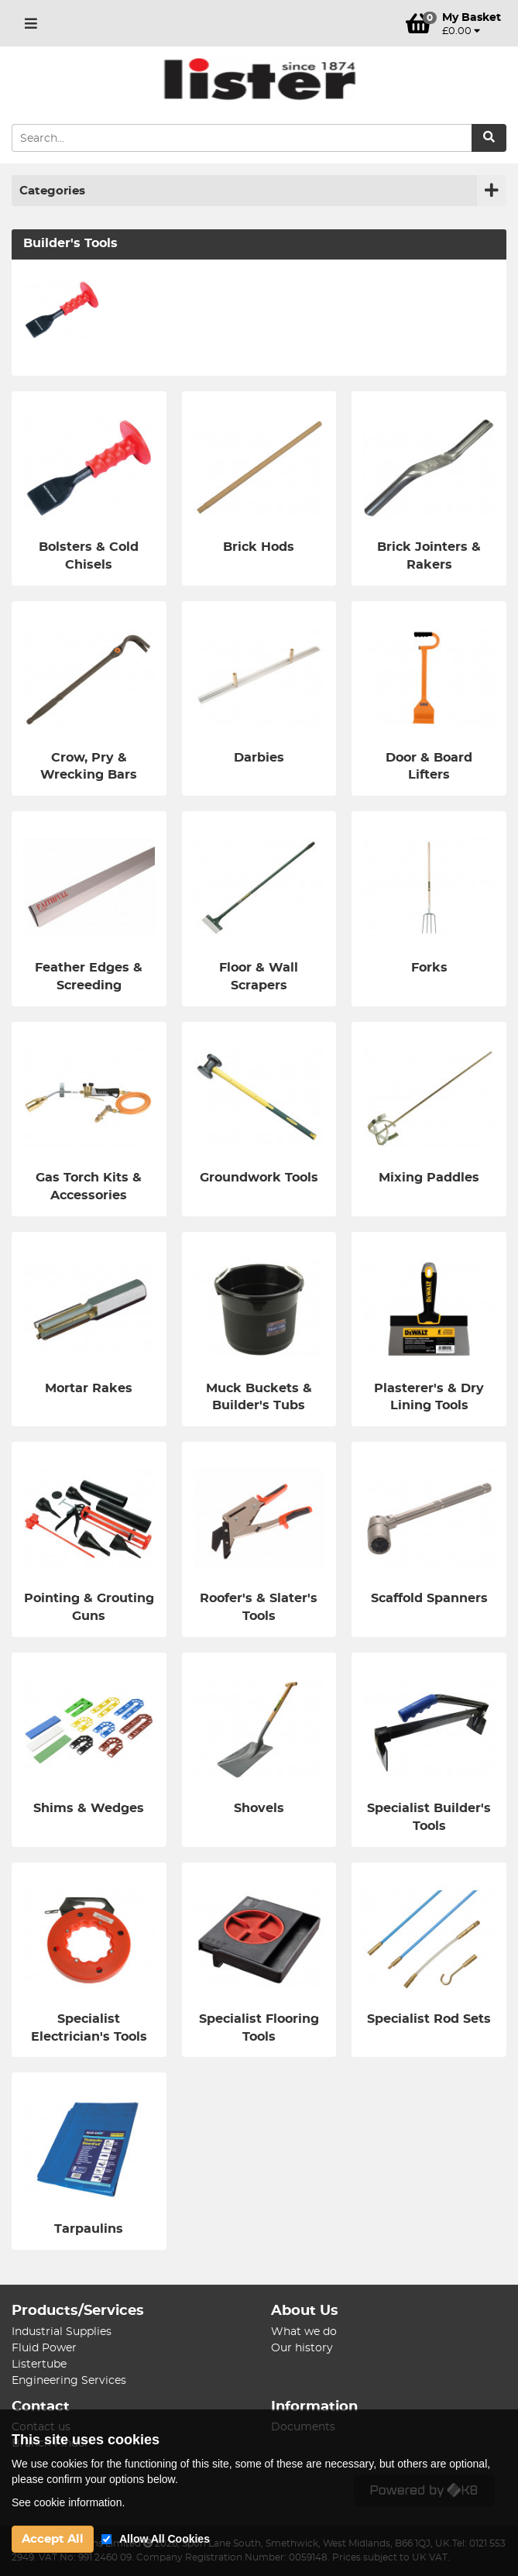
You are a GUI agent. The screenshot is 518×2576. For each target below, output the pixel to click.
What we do (304, 2332)
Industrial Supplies (61, 2332)
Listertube (39, 2364)
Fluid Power (44, 2348)
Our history (302, 2348)
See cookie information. (68, 2502)
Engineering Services (69, 2380)
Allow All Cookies (164, 2539)
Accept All (53, 2539)
